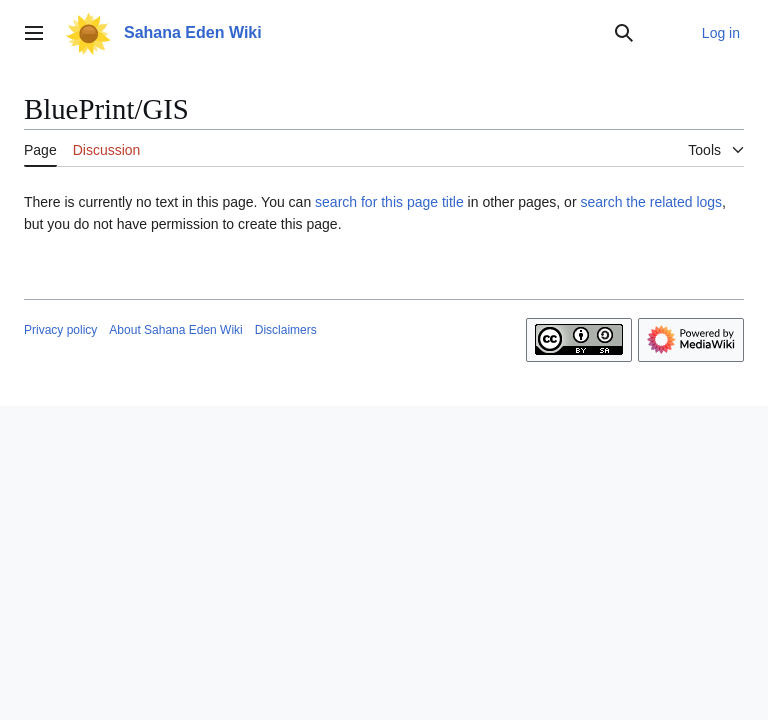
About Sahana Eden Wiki (175, 330)
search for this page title (389, 202)
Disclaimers (286, 330)
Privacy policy (60, 330)
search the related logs (651, 202)
